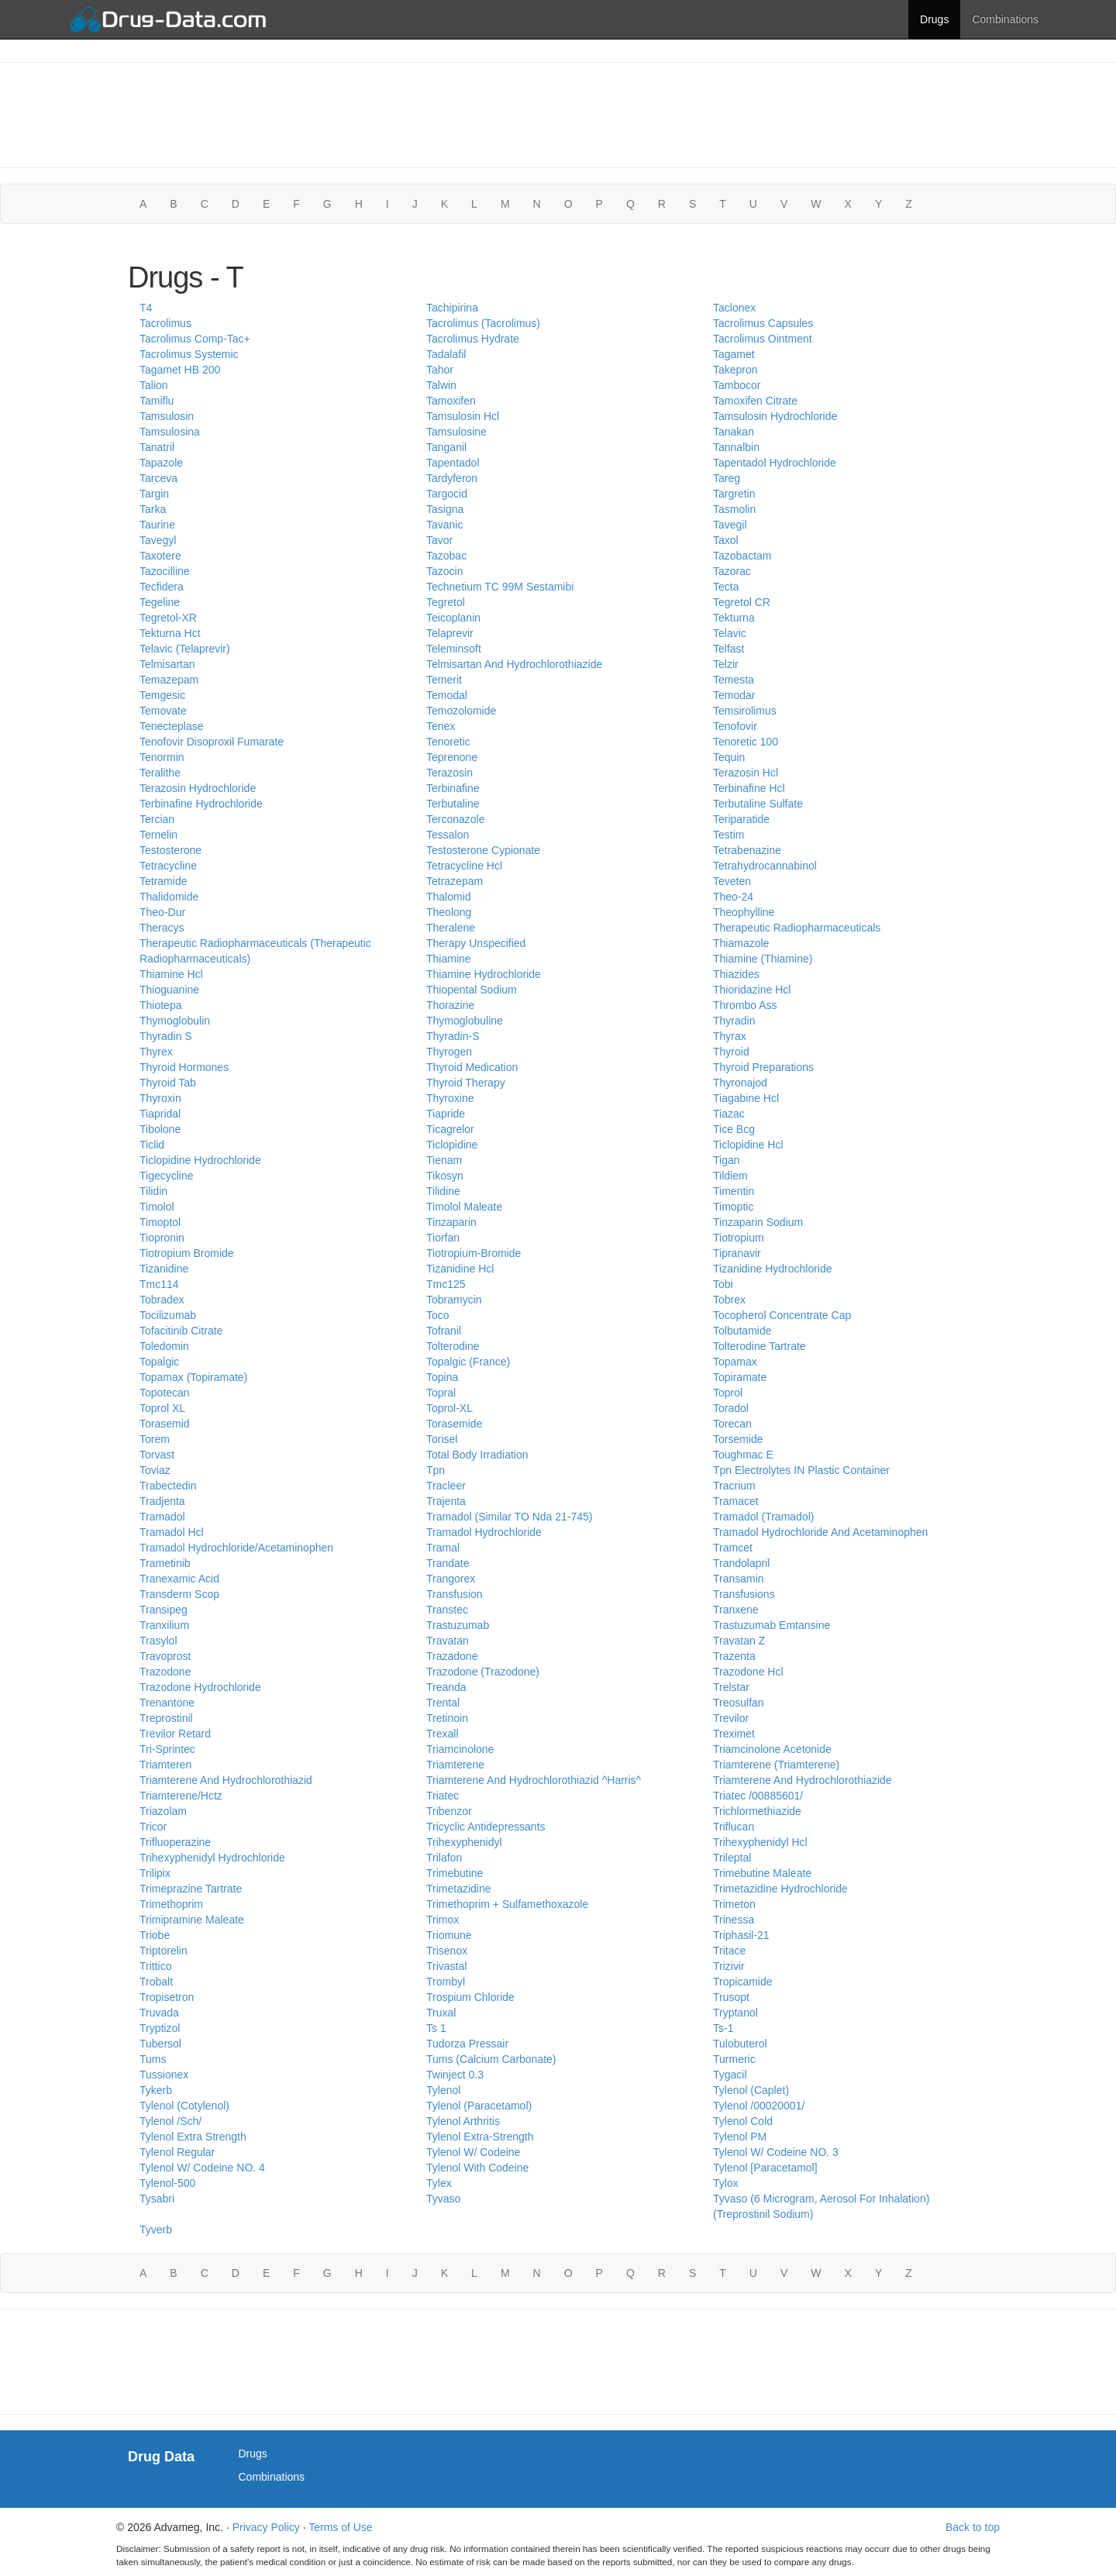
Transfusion (454, 1594)
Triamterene (455, 1764)
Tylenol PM (739, 2136)
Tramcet (733, 1547)
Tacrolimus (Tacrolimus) (483, 323)
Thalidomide (169, 896)
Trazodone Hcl (748, 1671)
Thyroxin (160, 1098)
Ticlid (152, 1144)
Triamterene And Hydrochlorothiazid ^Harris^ (533, 1780)
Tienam (444, 1160)
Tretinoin (447, 1718)
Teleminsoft (453, 648)
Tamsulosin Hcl (462, 416)
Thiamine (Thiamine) (762, 958)
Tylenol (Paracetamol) (479, 2105)
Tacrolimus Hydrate (472, 338)
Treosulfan (738, 1702)
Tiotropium (738, 1237)
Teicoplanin (453, 617)
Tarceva (158, 478)
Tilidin (153, 1191)
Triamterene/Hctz (181, 1795)
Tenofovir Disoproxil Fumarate (212, 741)
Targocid (446, 493)
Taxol (726, 540)
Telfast (728, 648)
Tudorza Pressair (467, 2043)
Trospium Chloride (470, 1997)
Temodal (446, 695)
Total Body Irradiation (477, 1454)
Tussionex (164, 2074)
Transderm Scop (179, 1594)
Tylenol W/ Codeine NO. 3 (776, 2152)
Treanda (446, 1687)
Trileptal (732, 1857)
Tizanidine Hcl (460, 1268)
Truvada (159, 2012)
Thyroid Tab (168, 1082)
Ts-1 (723, 2028)
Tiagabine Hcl (746, 1098)
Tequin (729, 757)
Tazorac (732, 571)
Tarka (153, 509)
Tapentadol (453, 462)
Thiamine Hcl (171, 974)
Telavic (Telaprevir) (185, 648)
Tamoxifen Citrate (755, 400)
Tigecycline (167, 1175)
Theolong (448, 912)
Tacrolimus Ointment (762, 338)
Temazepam (169, 679)
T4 (146, 307)
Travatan (447, 1640)
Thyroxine (450, 1098)
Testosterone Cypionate (483, 850)
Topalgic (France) (468, 1361)
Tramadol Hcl (172, 1532)
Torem (155, 1439)
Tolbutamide (742, 1330)
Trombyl (445, 1981)
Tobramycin (454, 1299)
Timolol (157, 1206)
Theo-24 (733, 896)
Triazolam (163, 1811)
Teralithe (160, 772)
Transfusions (744, 1594)
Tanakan (733, 431)
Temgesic (162, 695)
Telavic (729, 633)
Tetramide (163, 881)
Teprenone (451, 757)
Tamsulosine (456, 431)
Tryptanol (735, 2012)
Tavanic (444, 524)
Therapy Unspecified (475, 943)
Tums (153, 2059)
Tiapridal (160, 1113)
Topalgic (159, 1361)
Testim (728, 834)
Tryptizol (160, 2028)
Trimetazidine (458, 1888)
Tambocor (736, 385)
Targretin (734, 493)
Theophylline (743, 912)
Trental (443, 1702)
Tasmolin (734, 509)
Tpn (435, 1470)
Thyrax (729, 1036)
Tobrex (729, 1299)
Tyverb (156, 2229)
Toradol (731, 1408)
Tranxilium (164, 1625)
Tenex (440, 726)
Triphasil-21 (741, 1935)
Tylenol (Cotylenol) (184, 2105)
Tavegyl (158, 540)
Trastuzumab (457, 1625)
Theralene (450, 927)
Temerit (444, 679)
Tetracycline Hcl (464, 865)
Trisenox (446, 1950)
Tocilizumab (168, 1315)
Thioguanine (169, 989)
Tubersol (160, 2043)
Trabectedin (168, 1485)
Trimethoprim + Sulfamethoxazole (507, 1904)
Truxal (441, 2012)
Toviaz (155, 1470)
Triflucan (733, 1826)
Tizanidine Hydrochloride (772, 1268)
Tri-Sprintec (167, 1749)
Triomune (449, 1935)
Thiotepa (160, 1005)
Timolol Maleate (464, 1206)
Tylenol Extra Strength (193, 2136)
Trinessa (733, 1919)
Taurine (157, 524)
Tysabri (157, 2198)
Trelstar (731, 1687)
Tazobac (446, 555)
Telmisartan (167, 664)
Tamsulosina (170, 431)
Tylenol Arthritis (463, 2121)
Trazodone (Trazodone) (482, 1671)
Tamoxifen (451, 400)
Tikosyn (444, 1175)
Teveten (732, 881)
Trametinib (165, 1563)
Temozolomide (461, 710)
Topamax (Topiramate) (193, 1377)
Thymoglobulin (175, 1020)
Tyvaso (443, 2198)
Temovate (163, 710)
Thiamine (448, 958)
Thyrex (156, 1051)
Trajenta (446, 1501)
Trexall (442, 1733)
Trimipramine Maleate (192, 1919)
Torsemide (738, 1439)
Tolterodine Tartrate (759, 1346)
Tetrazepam (454, 881)
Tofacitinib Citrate (181, 1330)
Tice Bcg (734, 1129)
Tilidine (443, 1191)
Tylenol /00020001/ (758, 2105)
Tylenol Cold (743, 2121)
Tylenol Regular (177, 2152)
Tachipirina (452, 307)
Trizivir (729, 1966)
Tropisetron (167, 1997)
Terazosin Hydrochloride (198, 788)
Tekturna (734, 617)
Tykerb (156, 2090)
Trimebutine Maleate (762, 1873)
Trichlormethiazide (757, 1811)
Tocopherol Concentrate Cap (782, 1315)
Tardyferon (451, 478)
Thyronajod (740, 1082)
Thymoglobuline (464, 1020)
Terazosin (449, 772)
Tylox (726, 2183)
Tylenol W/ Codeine (473, 2152)
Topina (442, 1377)
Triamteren (165, 1764)
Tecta (726, 586)
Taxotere (160, 555)
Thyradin (734, 1020)
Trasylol (158, 1640)
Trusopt (731, 1997)
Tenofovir (735, 726)
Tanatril (157, 447)
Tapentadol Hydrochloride (774, 462)
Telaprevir (450, 633)
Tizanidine (164, 1268)
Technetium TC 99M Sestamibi (500, 586)
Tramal (443, 1547)
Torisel (441, 1439)
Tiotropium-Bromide (473, 1253)
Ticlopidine (451, 1144)
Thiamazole (741, 943)
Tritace (729, 1950)
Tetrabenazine (747, 850)
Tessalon (447, 834)
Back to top (973, 2527)
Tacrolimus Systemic (189, 354)
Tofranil (443, 1330)
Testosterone (171, 850)
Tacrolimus (165, 323)
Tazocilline (165, 571)
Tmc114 (159, 1284)
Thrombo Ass (745, 1005)
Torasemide (454, 1423)
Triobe (155, 1935)
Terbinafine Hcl (749, 788)
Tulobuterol (740, 2043)
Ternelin (158, 834)
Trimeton (734, 1904)
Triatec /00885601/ (758, 1795)
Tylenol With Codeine (477, 2167)
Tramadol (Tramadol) (763, 1516)
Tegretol (445, 602)
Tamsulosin (167, 416)
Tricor (153, 1826)
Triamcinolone (460, 1749)
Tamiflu (157, 400)
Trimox (442, 1919)
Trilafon (444, 1857)
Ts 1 (436, 2028)
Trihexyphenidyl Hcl (760, 1842)
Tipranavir (737, 1253)
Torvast (157, 1454)
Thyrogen (449, 1051)
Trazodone (165, 1671)
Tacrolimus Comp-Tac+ (195, 338)
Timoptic (733, 1206)
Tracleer (446, 1485)
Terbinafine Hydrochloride (201, 803)
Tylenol (443, 2090)
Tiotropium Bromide (187, 1253)
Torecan (732, 1423)
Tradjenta (162, 1501)
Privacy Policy (266, 2527)
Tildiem (730, 1175)
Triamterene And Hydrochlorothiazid (226, 1780)
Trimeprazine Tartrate (191, 1888)
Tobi (723, 1284)
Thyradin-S (452, 1036)
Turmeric (734, 2059)
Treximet (734, 1733)
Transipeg (164, 1609)
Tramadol (162, 1516)
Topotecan (165, 1392)
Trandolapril (741, 1563)
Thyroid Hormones (184, 1067)
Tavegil (730, 524)
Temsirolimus (745, 710)
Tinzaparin (451, 1222)
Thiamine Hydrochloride (483, 974)
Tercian (157, 819)
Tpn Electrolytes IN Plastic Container (801, 1470)
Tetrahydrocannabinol (765, 865)
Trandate (448, 1563)
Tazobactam (742, 555)
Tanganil (446, 447)
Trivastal (446, 1966)
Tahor (439, 369)
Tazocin (444, 571)
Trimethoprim (171, 1904)
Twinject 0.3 (455, 2074)
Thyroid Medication (472, 1067)
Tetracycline (168, 865)
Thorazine (450, 1005)
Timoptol (160, 1222)
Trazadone (451, 1656)
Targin (154, 493)
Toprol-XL (449, 1408)
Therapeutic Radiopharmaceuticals (796, 927)
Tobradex (162, 1299)
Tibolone (160, 1129)
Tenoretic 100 (745, 741)
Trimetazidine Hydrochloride (780, 1888)
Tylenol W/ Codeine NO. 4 (202, 2167)
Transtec (447, 1609)
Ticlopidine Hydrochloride (200, 1160)
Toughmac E (743, 1454)
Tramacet (736, 1501)
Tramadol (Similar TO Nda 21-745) (509, 1516)
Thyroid (731, 1051)
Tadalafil (446, 354)
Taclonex (734, 307)
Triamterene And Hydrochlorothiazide (802, 1780)
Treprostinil (166, 1718)
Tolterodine (453, 1346)
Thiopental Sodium (471, 989)
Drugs (934, 19)
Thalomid (448, 896)
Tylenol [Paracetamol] (765, 2167)
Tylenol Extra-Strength (480, 2136)
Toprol (727, 1392)
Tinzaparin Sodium (758, 1222)
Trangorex (450, 1578)
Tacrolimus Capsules (763, 323)
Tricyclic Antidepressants (486, 1826)
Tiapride (445, 1113)
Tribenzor (449, 1811)
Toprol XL (162, 1408)
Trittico (155, 1966)
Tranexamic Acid (179, 1578)
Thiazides (736, 974)
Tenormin (162, 757)
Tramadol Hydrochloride (484, 1532)
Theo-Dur (162, 912)
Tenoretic (448, 741)
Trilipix (155, 1873)
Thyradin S (166, 1036)
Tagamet (734, 354)
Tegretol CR (741, 602)
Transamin (738, 1578)
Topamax (735, 1361)
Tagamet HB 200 (180, 369)
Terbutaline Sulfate (758, 803)
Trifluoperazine (175, 1842)
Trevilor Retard (175, 1733)
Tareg (726, 478)
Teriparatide (741, 819)
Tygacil (730, 2074)
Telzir (726, 664)
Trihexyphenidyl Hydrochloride (212, 1857)
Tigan (726, 1160)
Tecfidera (162, 586)
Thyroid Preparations (763, 1067)
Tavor (439, 540)
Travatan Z (739, 1640)
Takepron (735, 369)
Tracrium (734, 1485)
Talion (154, 385)
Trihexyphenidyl (464, 1842)
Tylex (439, 2183)
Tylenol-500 (167, 2183)
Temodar (734, 695)
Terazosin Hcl (745, 772)
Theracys (162, 927)
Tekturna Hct (170, 633)
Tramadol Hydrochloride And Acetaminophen (820, 1532)
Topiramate (739, 1377)
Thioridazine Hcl (751, 989)
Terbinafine (453, 788)
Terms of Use (340, 2527)
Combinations (1005, 19)
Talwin (441, 385)
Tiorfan (443, 1237)
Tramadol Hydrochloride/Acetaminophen (236, 1547)
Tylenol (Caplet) (751, 2090)
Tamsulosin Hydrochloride (775, 416)
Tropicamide (743, 1981)
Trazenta (734, 1656)
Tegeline (160, 602)
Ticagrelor (450, 1129)
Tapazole (161, 462)
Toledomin (164, 1346)
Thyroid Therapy (465, 1082)
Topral (441, 1392)
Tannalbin (736, 447)
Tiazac (729, 1113)
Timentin (733, 1191)
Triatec (442, 1795)
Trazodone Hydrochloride (200, 1687)
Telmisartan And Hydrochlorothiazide (514, 664)
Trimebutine (454, 1873)
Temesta (733, 679)
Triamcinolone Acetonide (772, 1749)
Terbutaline (453, 803)
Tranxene (736, 1609)
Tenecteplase (172, 726)
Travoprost (165, 1656)
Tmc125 (446, 1284)
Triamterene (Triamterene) (776, 1764)
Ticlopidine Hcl (748, 1144)
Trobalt (156, 1981)
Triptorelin (164, 1950)
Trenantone (167, 1702)
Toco (438, 1315)
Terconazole (455, 819)
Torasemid (165, 1423)
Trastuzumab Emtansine (771, 1625)
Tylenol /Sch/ (171, 2121)
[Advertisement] (558, 113)
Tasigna (444, 509)
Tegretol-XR (168, 617)
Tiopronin (162, 1237)
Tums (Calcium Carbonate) (491, 2059)
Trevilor (731, 1718)
